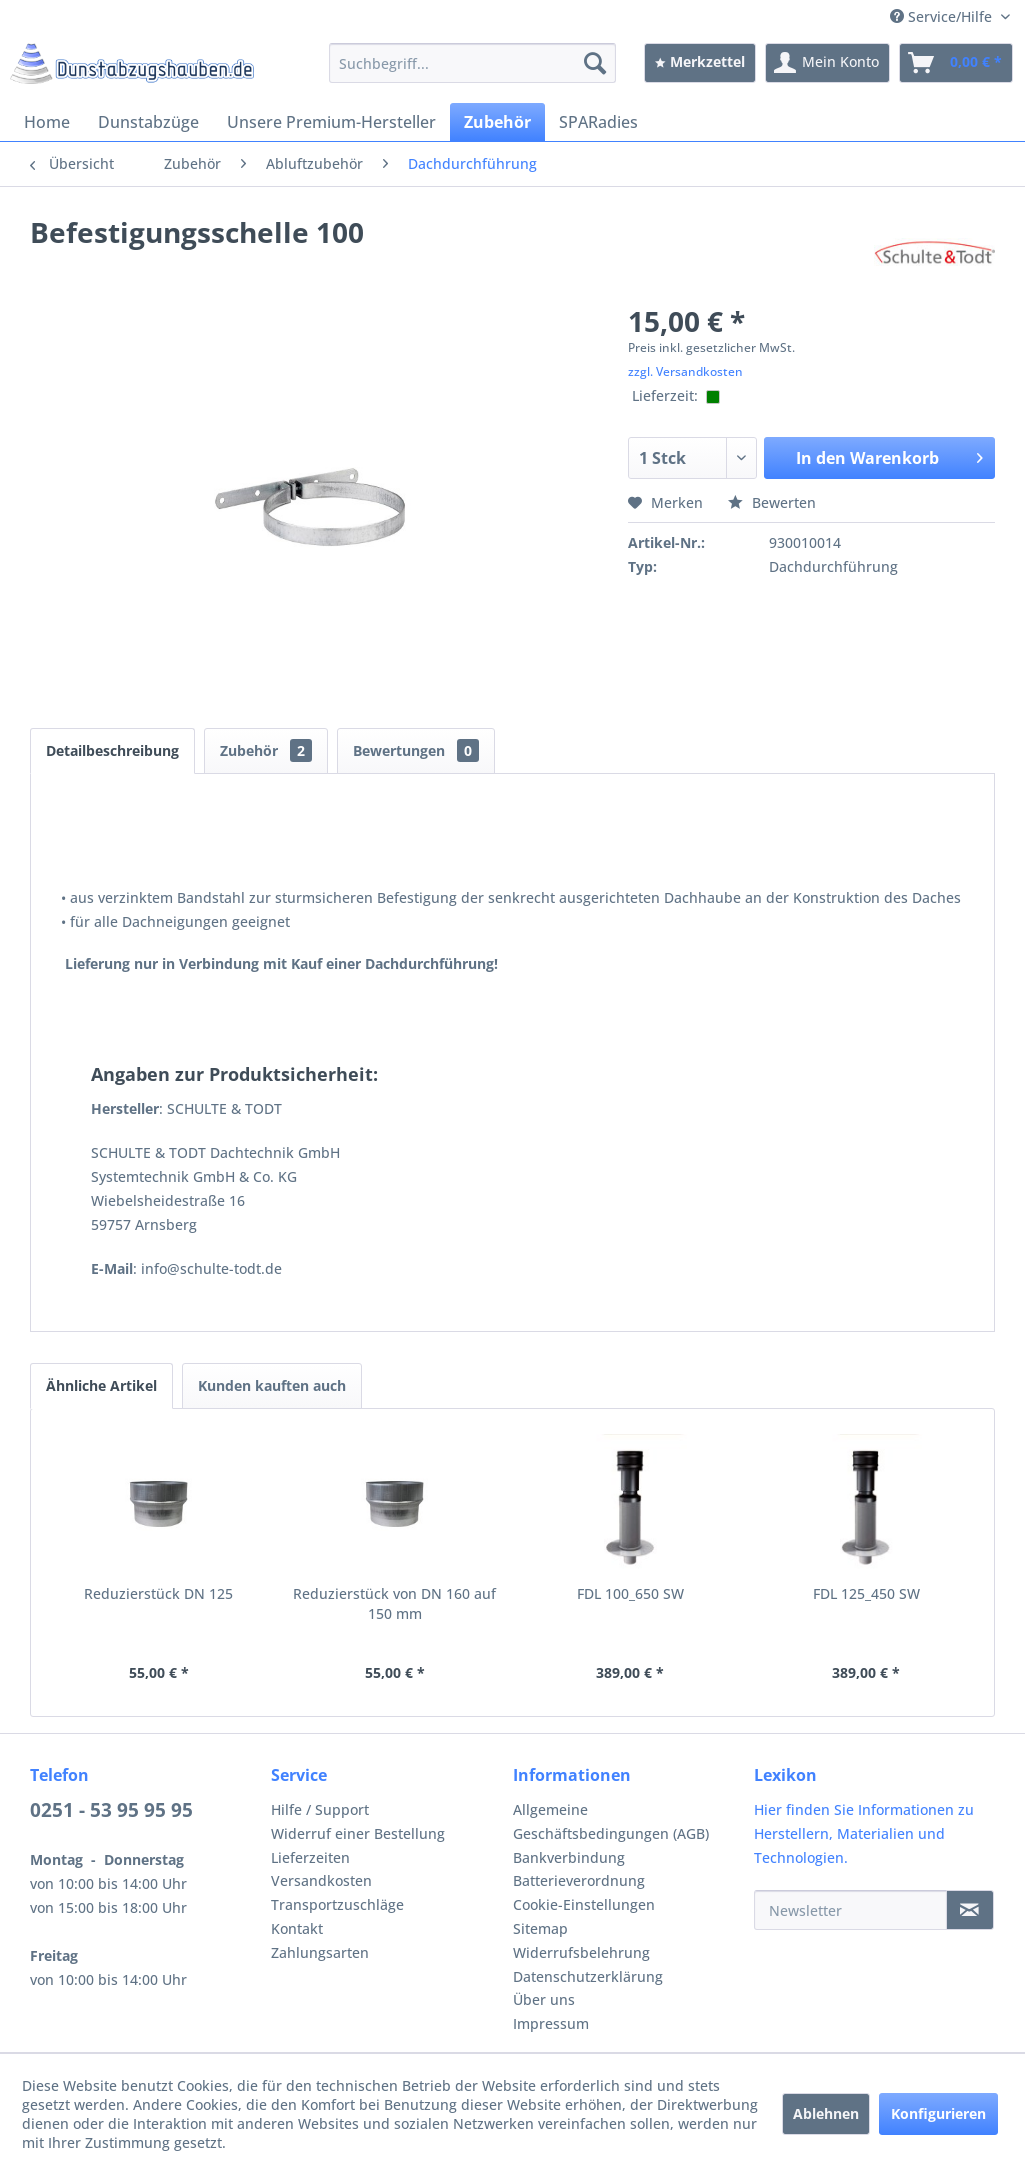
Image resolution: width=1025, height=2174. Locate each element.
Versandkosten (321, 1880)
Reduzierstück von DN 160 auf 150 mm (394, 1603)
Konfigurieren (938, 2113)
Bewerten (772, 502)
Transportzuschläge (337, 1904)
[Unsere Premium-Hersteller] (331, 122)
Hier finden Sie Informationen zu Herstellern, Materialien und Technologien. (864, 1833)
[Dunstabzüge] (148, 122)
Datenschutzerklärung (588, 1976)
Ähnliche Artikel (101, 1385)
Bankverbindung (569, 1857)
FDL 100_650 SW (630, 1593)
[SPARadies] (598, 122)
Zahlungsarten (320, 1952)
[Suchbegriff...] (472, 63)
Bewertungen (416, 750)
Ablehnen (826, 2113)
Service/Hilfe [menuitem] (943, 16)
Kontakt (297, 1928)
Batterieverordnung (579, 1880)
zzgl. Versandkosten (685, 371)
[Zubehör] (497, 122)
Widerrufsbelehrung (581, 1952)
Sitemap (540, 1928)
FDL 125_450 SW (866, 1593)
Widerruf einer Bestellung (358, 1833)
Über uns (544, 1999)
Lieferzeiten (310, 1857)
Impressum (551, 2023)
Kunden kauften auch (272, 1385)
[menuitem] (472, 63)
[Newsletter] (850, 1910)
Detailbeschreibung (112, 750)
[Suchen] (595, 63)
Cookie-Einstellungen (584, 1904)
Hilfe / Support (320, 1809)
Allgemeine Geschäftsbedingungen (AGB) (611, 1821)
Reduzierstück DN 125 (158, 1593)
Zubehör (266, 750)
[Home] (47, 122)
